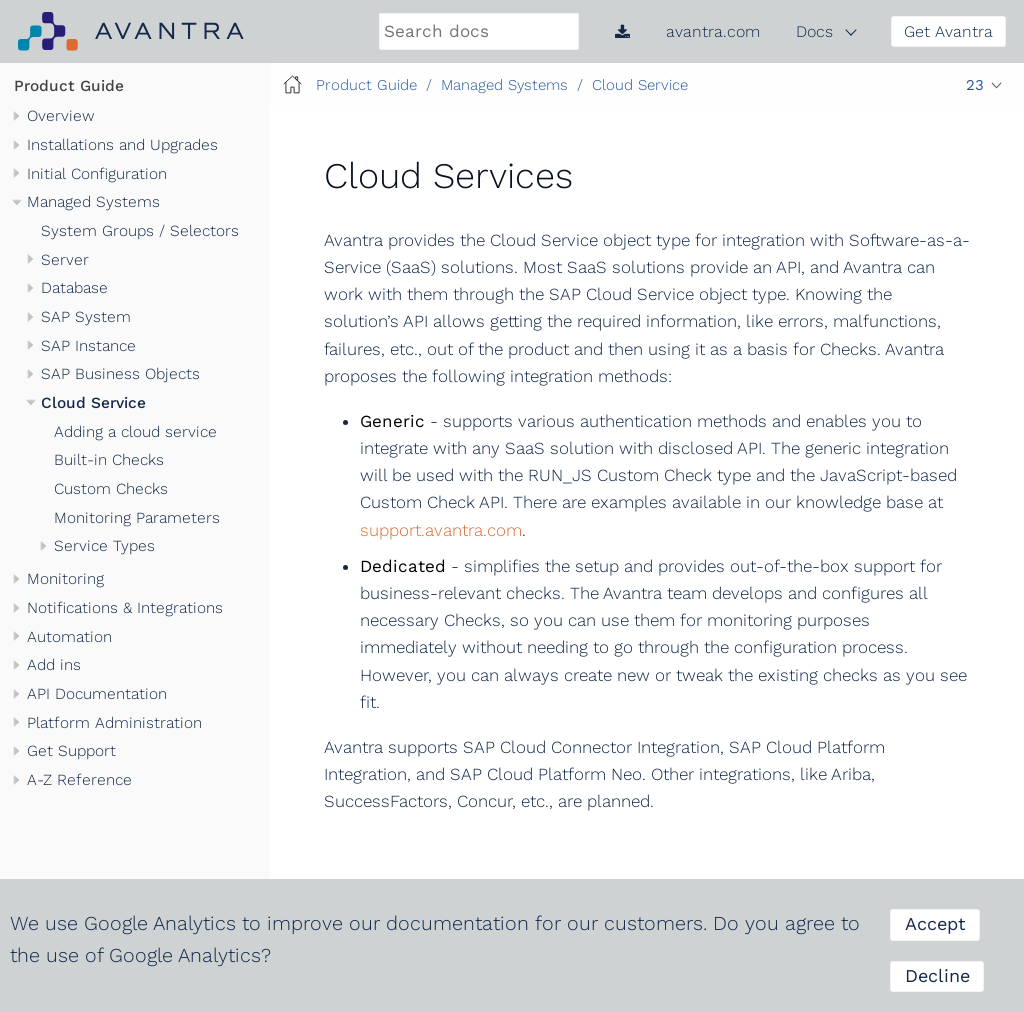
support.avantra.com (441, 530)
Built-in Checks (109, 460)
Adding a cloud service (135, 432)
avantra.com (713, 31)
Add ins (54, 665)
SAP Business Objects (120, 374)
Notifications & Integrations (125, 608)
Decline (937, 975)
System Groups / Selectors (140, 231)
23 (975, 85)
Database (74, 288)
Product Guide (69, 86)
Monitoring (65, 579)
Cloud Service (93, 403)
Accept (935, 923)
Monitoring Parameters (137, 518)
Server (65, 260)
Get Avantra (948, 31)
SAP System (86, 317)
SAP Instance (88, 346)
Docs (814, 31)
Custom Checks (111, 489)
